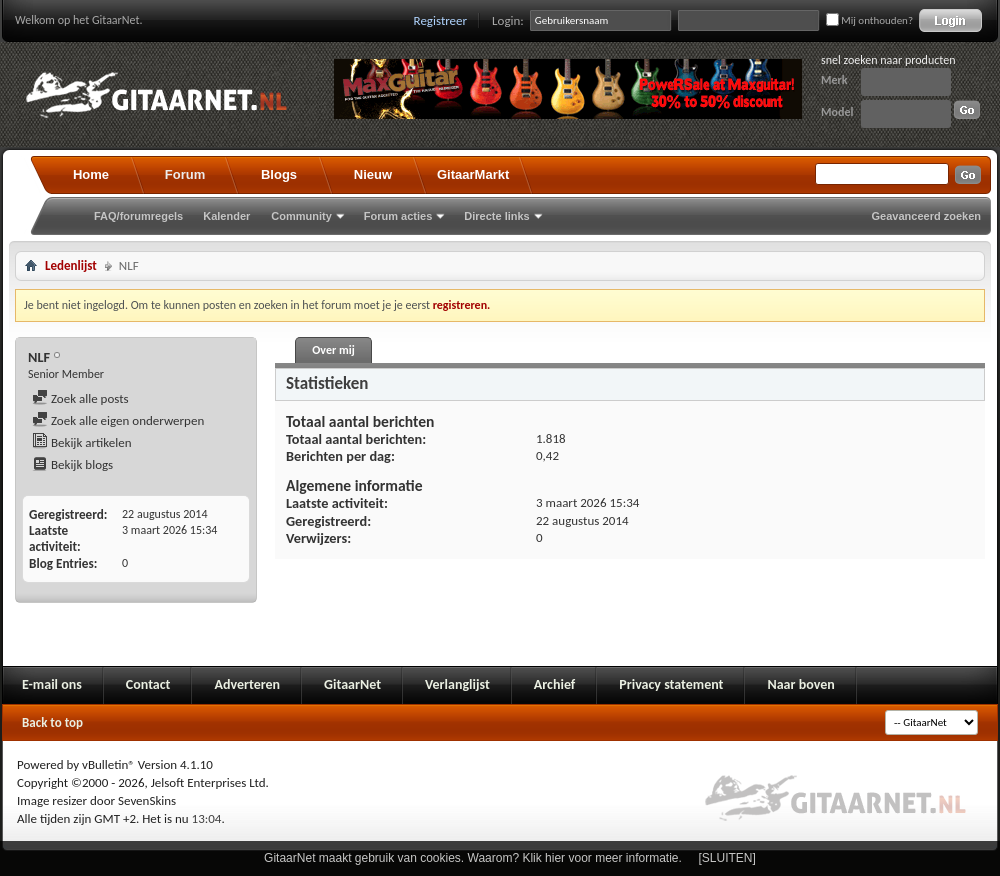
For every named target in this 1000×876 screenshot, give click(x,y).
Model (837, 112)
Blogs (279, 174)
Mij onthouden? (869, 20)
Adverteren (247, 684)
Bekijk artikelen (82, 442)
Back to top (52, 722)
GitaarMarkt (473, 174)
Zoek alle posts (80, 398)
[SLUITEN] (727, 858)
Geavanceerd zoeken (926, 216)
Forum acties (398, 216)
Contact (148, 684)
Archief (554, 684)
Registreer (441, 20)
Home (91, 174)
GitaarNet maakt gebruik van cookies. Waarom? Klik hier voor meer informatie (471, 858)
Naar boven (800, 684)
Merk (834, 80)
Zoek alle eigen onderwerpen (118, 420)
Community (301, 216)
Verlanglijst (457, 684)
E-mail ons (52, 684)
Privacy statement (671, 684)
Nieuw (373, 174)
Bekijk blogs (72, 464)
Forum (185, 174)
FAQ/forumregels (138, 216)
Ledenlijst (71, 265)
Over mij (333, 350)
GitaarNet (352, 684)
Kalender (226, 216)
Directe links (496, 216)
